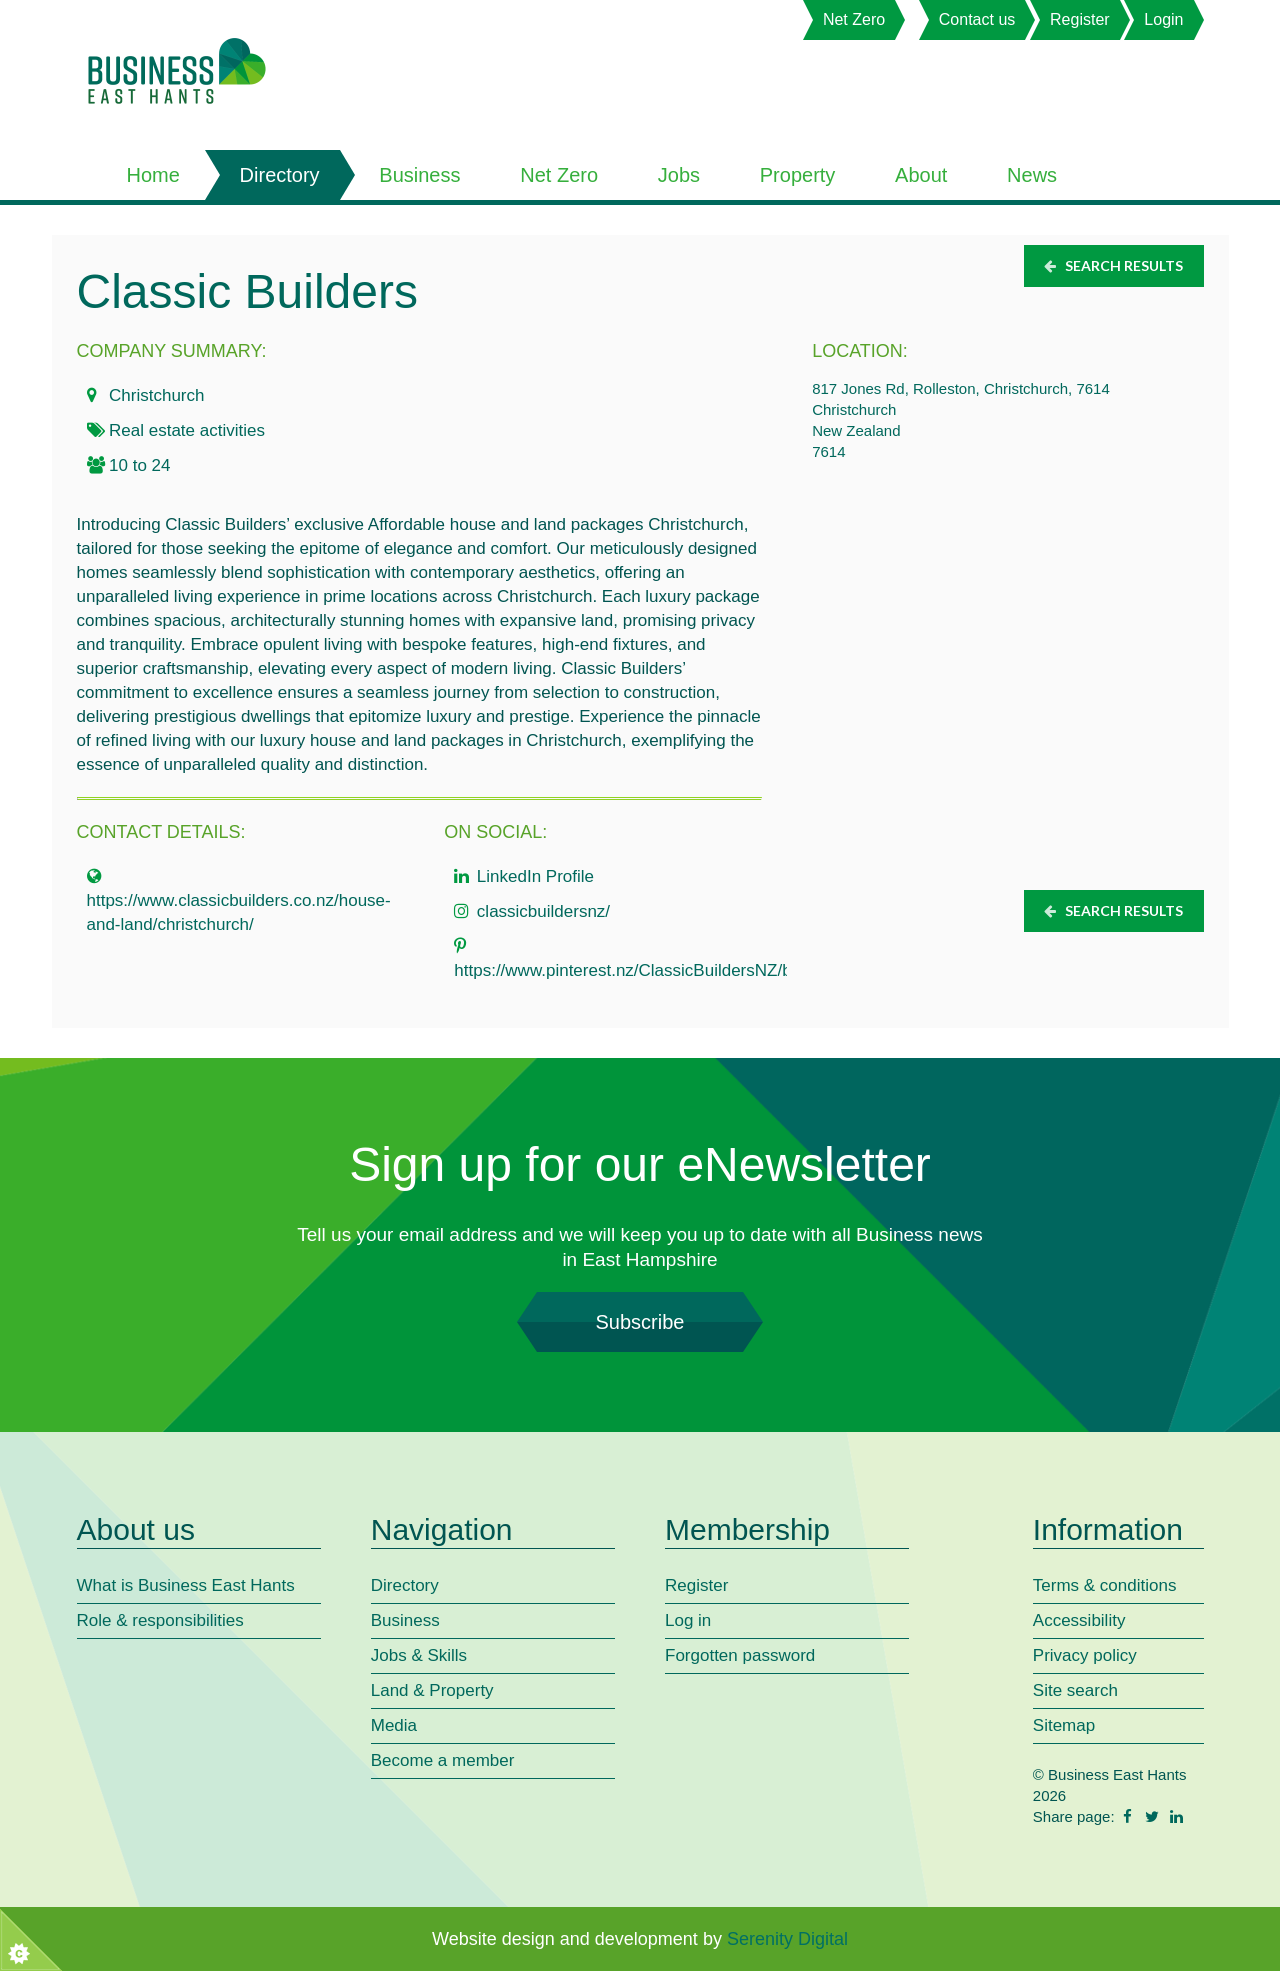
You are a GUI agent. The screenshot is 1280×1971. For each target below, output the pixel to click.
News (1032, 175)
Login (1163, 19)
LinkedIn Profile (535, 876)
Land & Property (432, 1690)
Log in (688, 1620)
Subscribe (640, 1322)
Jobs (679, 175)
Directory (280, 175)
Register (1080, 19)
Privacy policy (1085, 1655)
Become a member (443, 1760)
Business (419, 175)
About (921, 175)
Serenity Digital (787, 1939)
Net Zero (854, 19)
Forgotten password (740, 1655)
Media (394, 1725)
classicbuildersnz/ (543, 911)
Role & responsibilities (160, 1620)
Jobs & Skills (419, 1655)
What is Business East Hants (186, 1585)
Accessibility (1079, 1620)
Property (798, 175)
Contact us (977, 19)
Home (153, 175)
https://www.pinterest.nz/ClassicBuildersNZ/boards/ (646, 970)
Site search (1075, 1690)
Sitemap (1064, 1725)
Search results (1112, 265)
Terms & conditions (1105, 1585)
